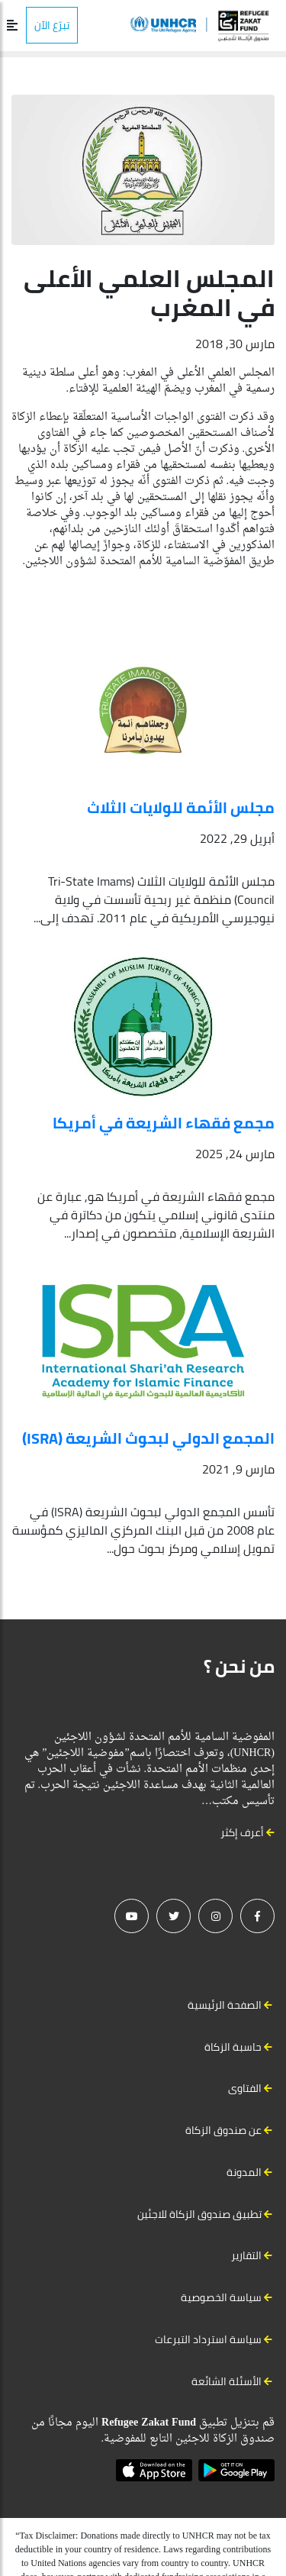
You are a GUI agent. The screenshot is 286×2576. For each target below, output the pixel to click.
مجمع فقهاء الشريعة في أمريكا (164, 1123)
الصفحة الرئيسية (225, 2005)
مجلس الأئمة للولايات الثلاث (181, 807)
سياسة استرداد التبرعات (208, 2339)
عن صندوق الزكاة (223, 2130)
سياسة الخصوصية (221, 2297)
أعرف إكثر (247, 1832)
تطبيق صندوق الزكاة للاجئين (199, 2214)
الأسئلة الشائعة (226, 2381)
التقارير (246, 2255)
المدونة (244, 2172)
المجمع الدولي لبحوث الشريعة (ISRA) (148, 1438)
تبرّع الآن (51, 25)
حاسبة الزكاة (233, 2047)
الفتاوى (245, 2088)
